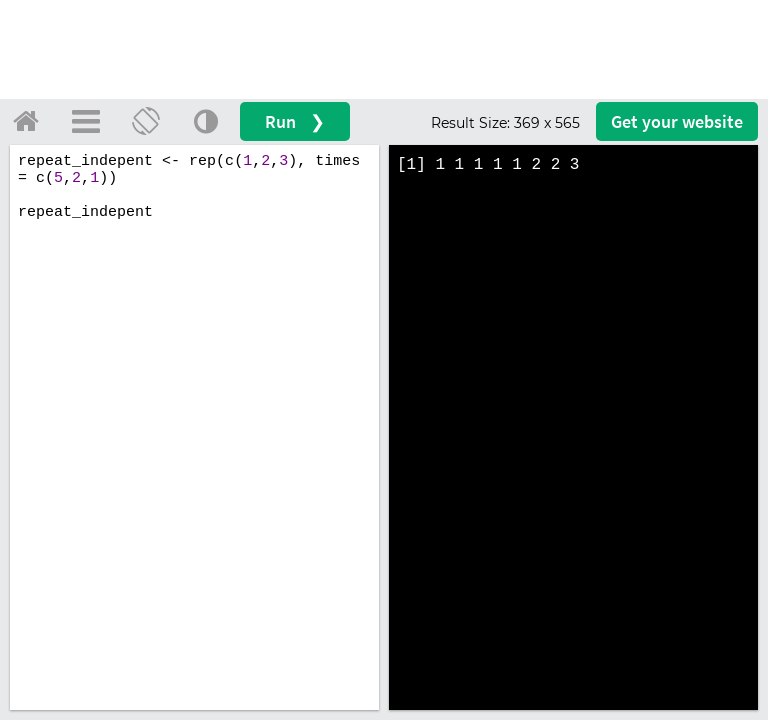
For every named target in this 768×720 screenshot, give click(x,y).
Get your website (677, 121)
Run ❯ (295, 121)
